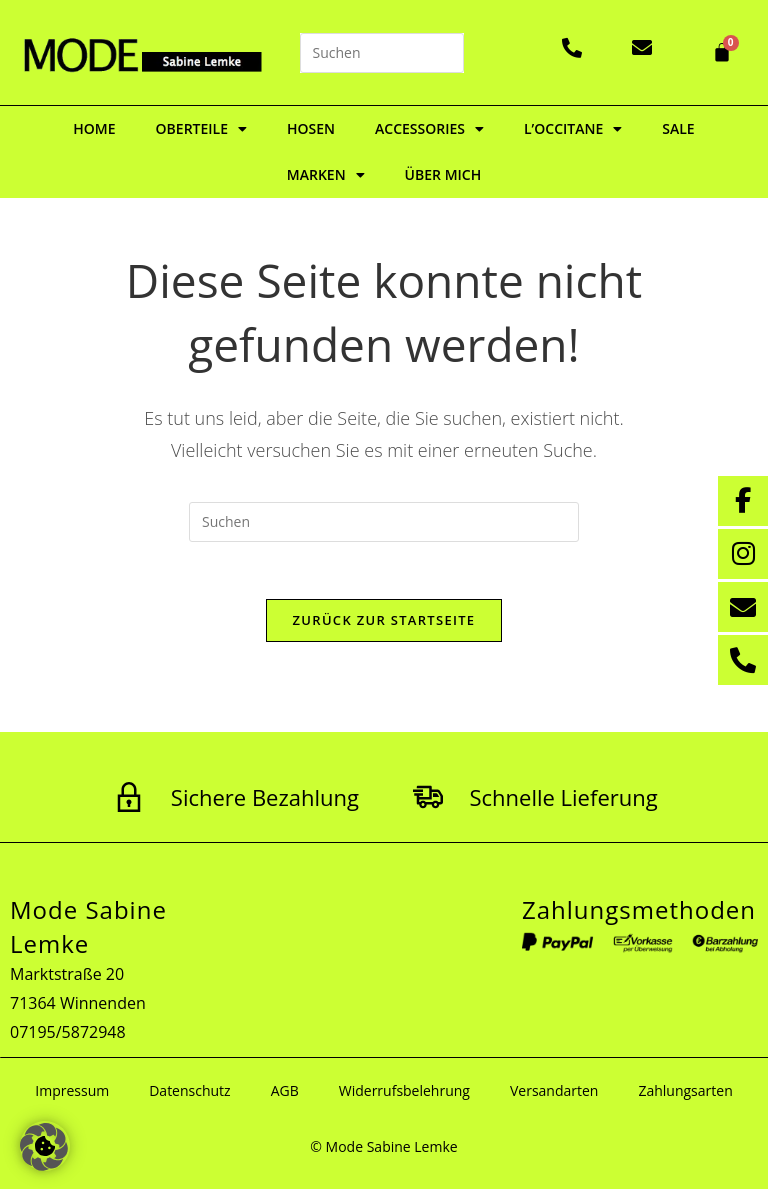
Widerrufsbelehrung (404, 1092)
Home (94, 128)
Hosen (311, 128)
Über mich (443, 174)
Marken (326, 175)
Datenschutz (189, 1092)
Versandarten (554, 1092)
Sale (678, 128)
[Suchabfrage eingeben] (382, 53)
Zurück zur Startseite (384, 623)
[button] (44, 1147)
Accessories (429, 129)
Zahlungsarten (685, 1092)
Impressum (72, 1092)
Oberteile (201, 129)
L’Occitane (573, 129)
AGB (285, 1092)
